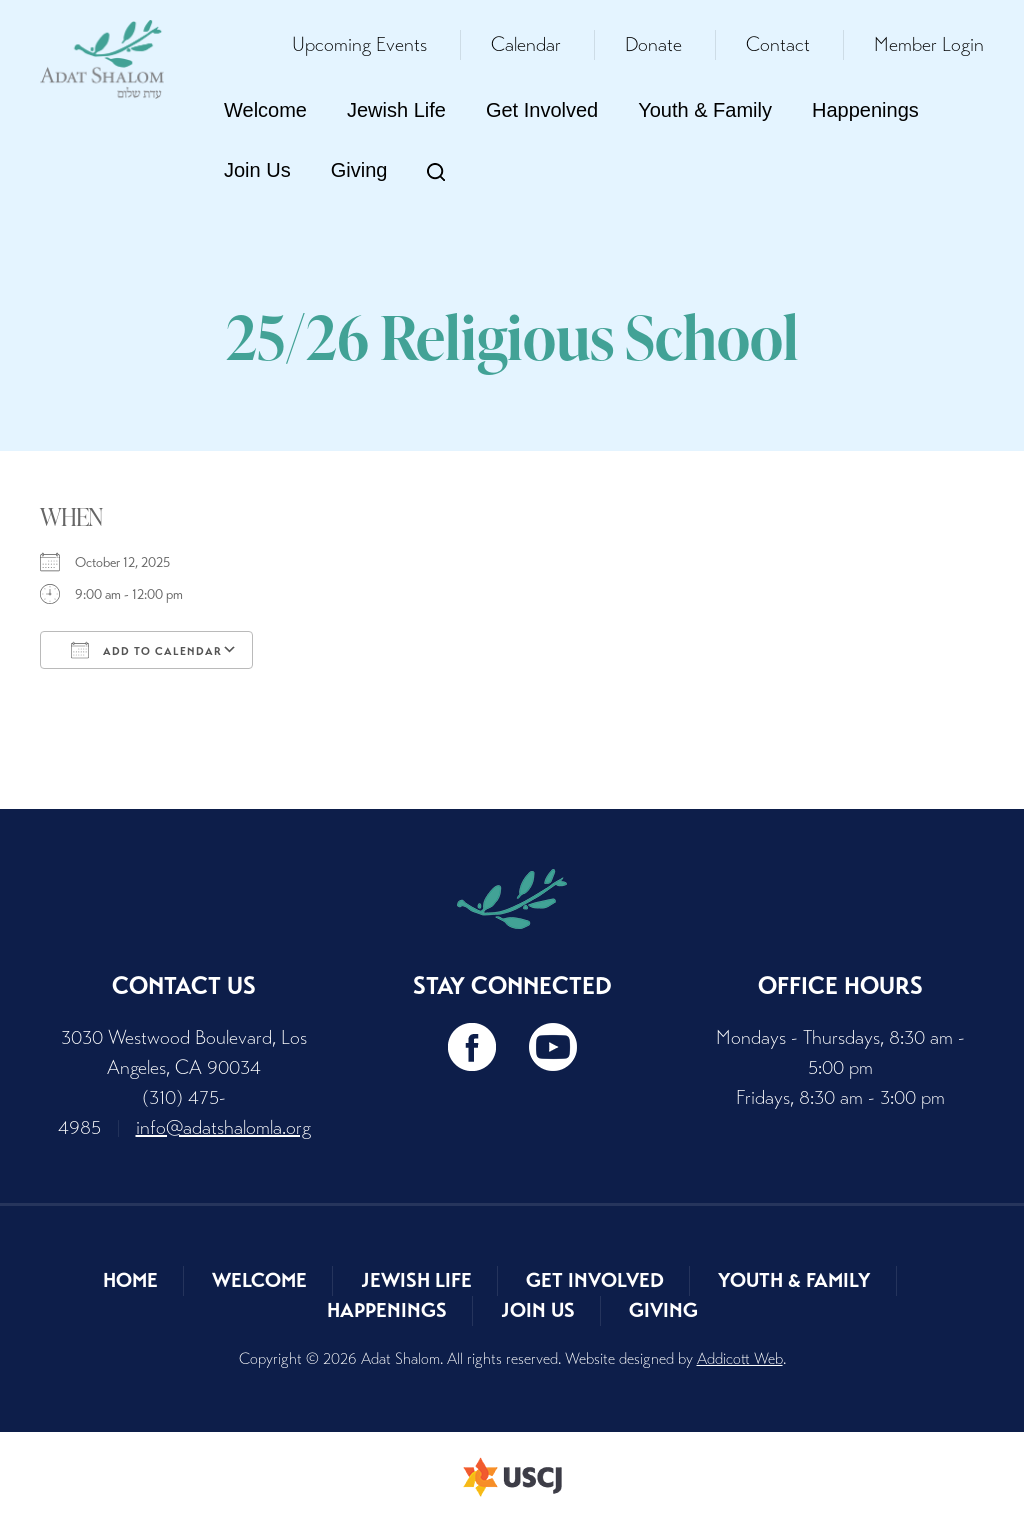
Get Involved (542, 110)
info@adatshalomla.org (223, 1127)
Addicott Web (740, 1358)
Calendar (526, 44)
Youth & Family (705, 110)
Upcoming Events (359, 44)
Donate (653, 44)
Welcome (265, 110)
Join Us (257, 170)
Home (130, 1280)
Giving (359, 170)
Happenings (865, 110)
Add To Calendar (146, 650)
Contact (778, 44)
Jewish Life (396, 110)
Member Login (929, 44)
